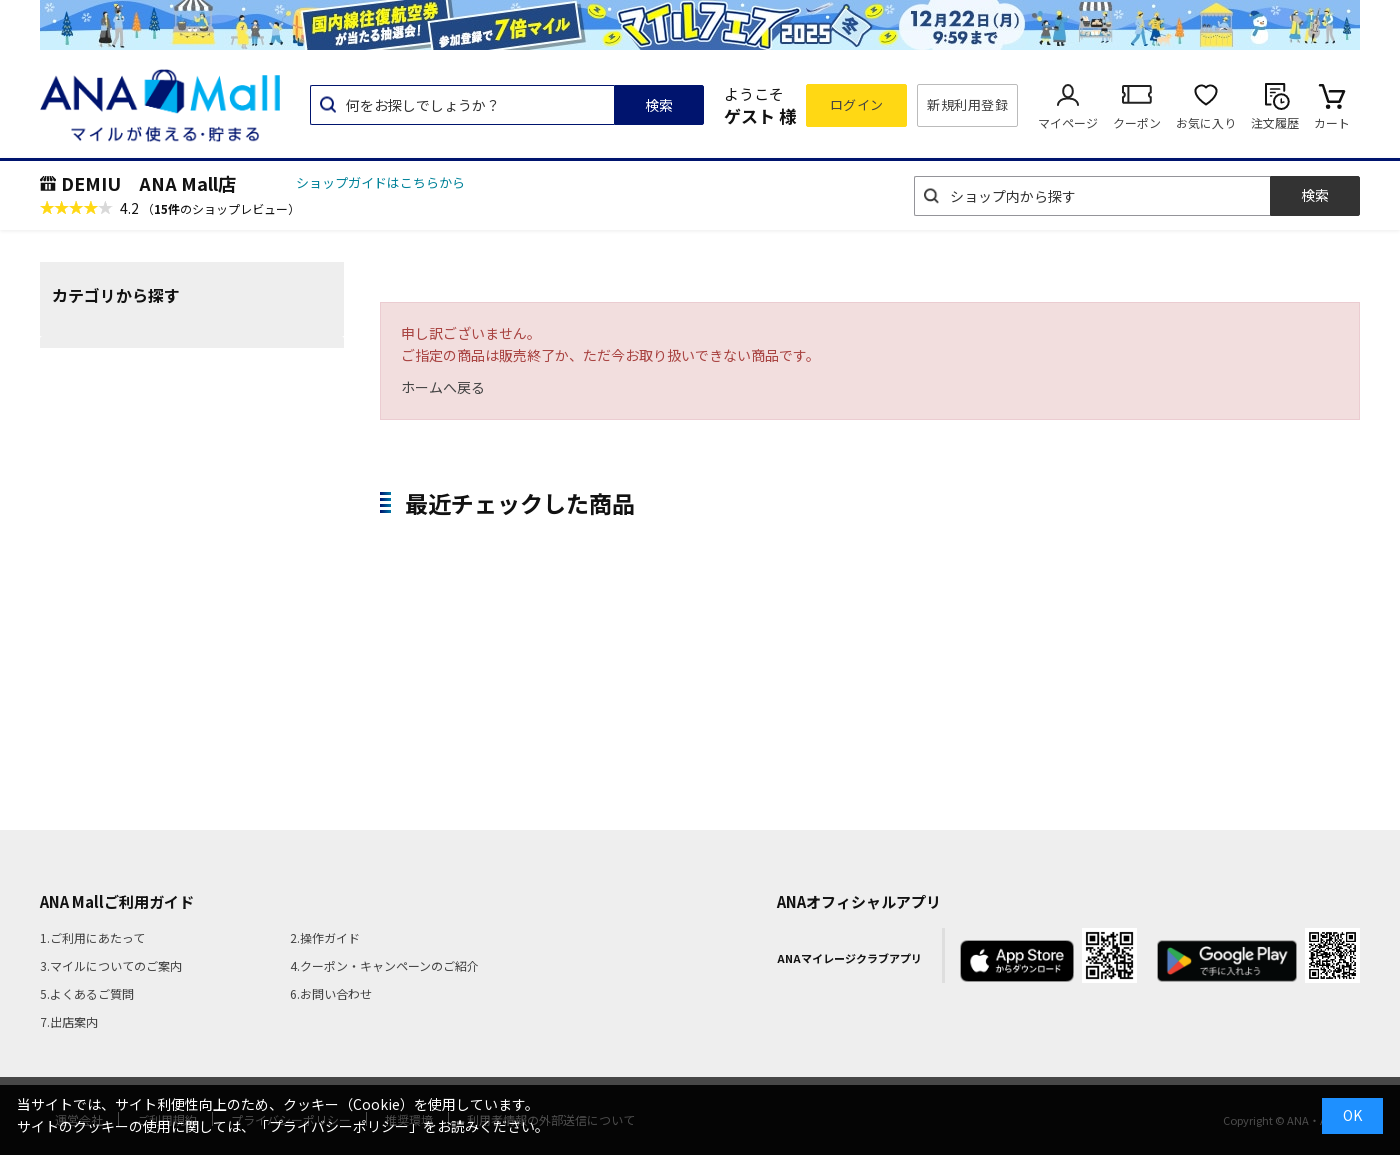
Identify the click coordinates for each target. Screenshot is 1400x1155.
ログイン (857, 104)
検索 (659, 105)
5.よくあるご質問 (87, 993)
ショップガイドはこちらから (380, 182)
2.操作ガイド (325, 937)
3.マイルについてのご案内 (111, 965)
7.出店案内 (69, 1021)
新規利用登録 (967, 104)
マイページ (1068, 122)
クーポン (1137, 122)
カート (1332, 122)
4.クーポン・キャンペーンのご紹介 (384, 965)
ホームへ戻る (443, 387)
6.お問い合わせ (331, 993)
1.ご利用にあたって (92, 937)
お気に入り (1206, 122)
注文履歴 (1275, 122)
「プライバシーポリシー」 (339, 1126)
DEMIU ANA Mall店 (148, 183)
